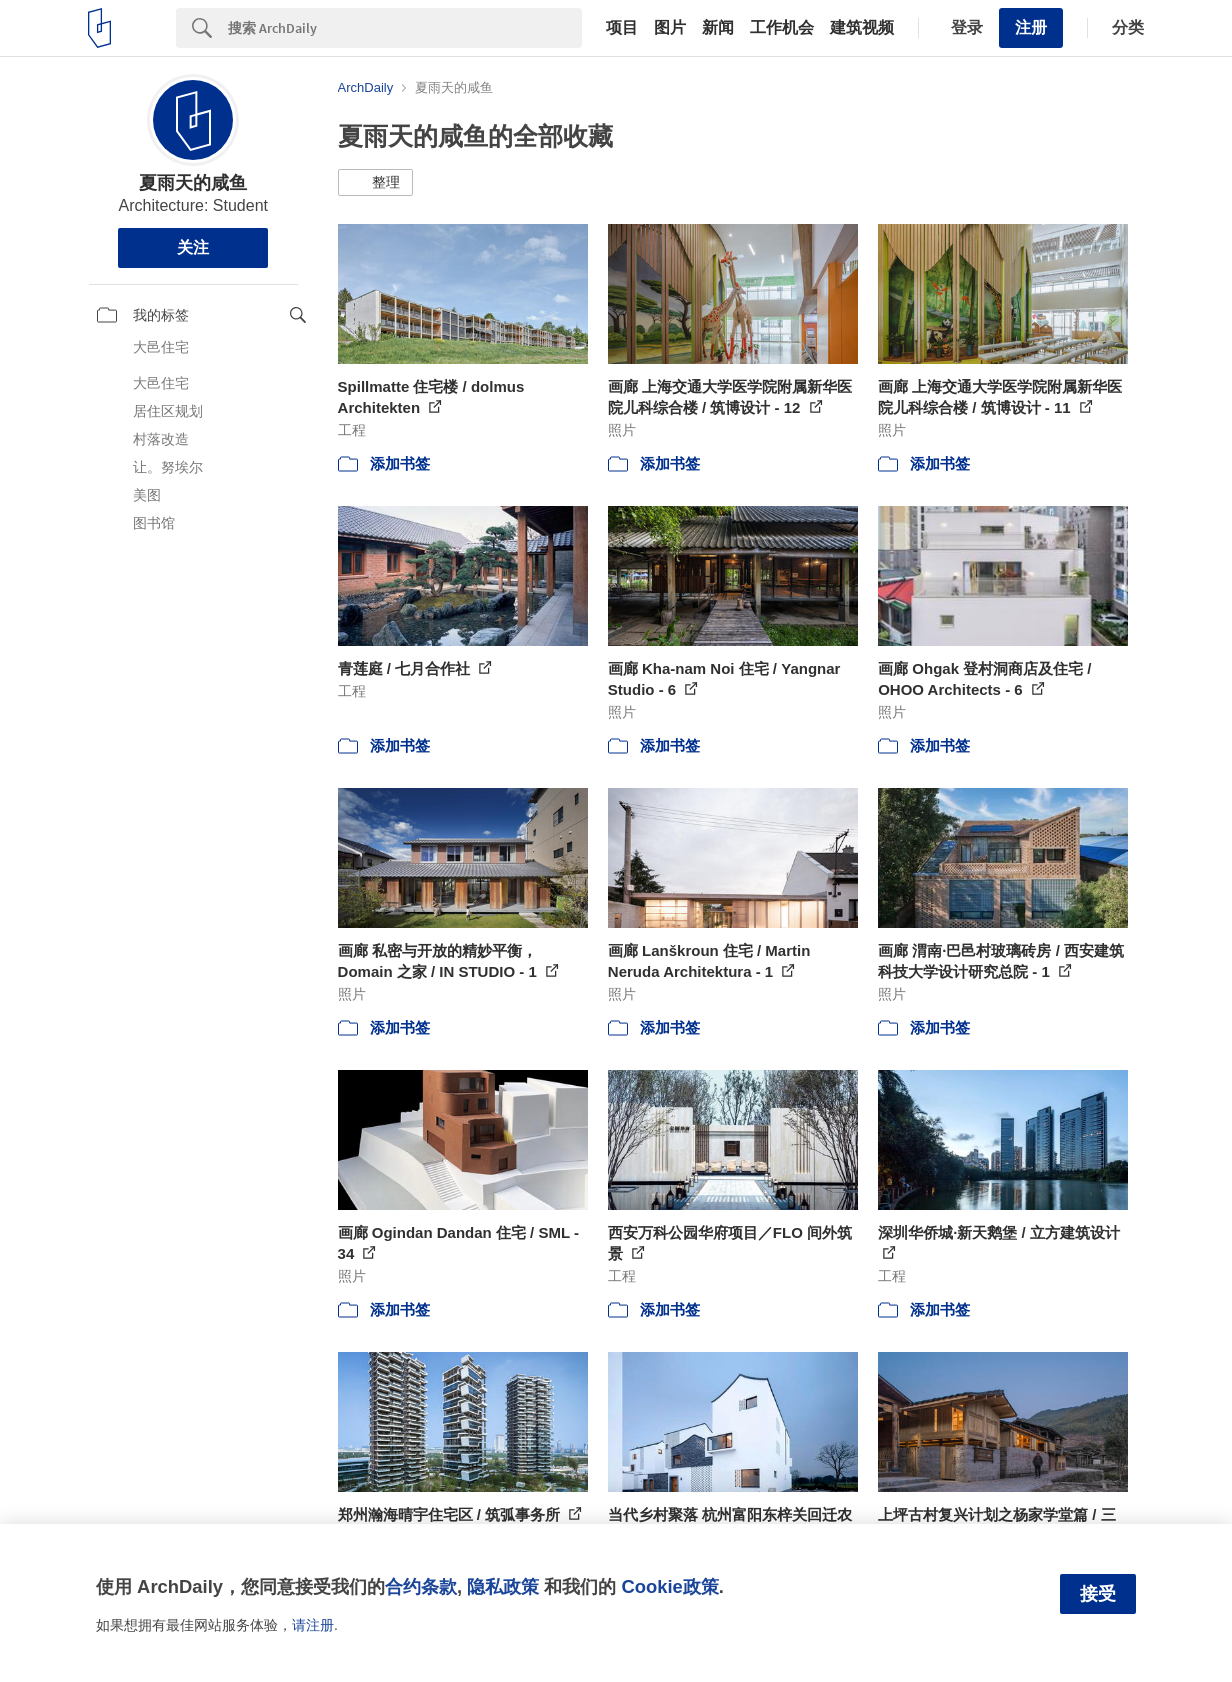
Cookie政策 (669, 1586)
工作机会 (782, 28)
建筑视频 (862, 28)
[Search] (405, 28)
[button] (375, 183)
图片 (670, 28)
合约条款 (421, 1586)
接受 (1098, 1594)
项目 (622, 28)
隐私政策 (503, 1586)
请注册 (313, 1625)
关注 (193, 247)
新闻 (718, 28)
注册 (1031, 27)
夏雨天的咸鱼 (193, 183)
